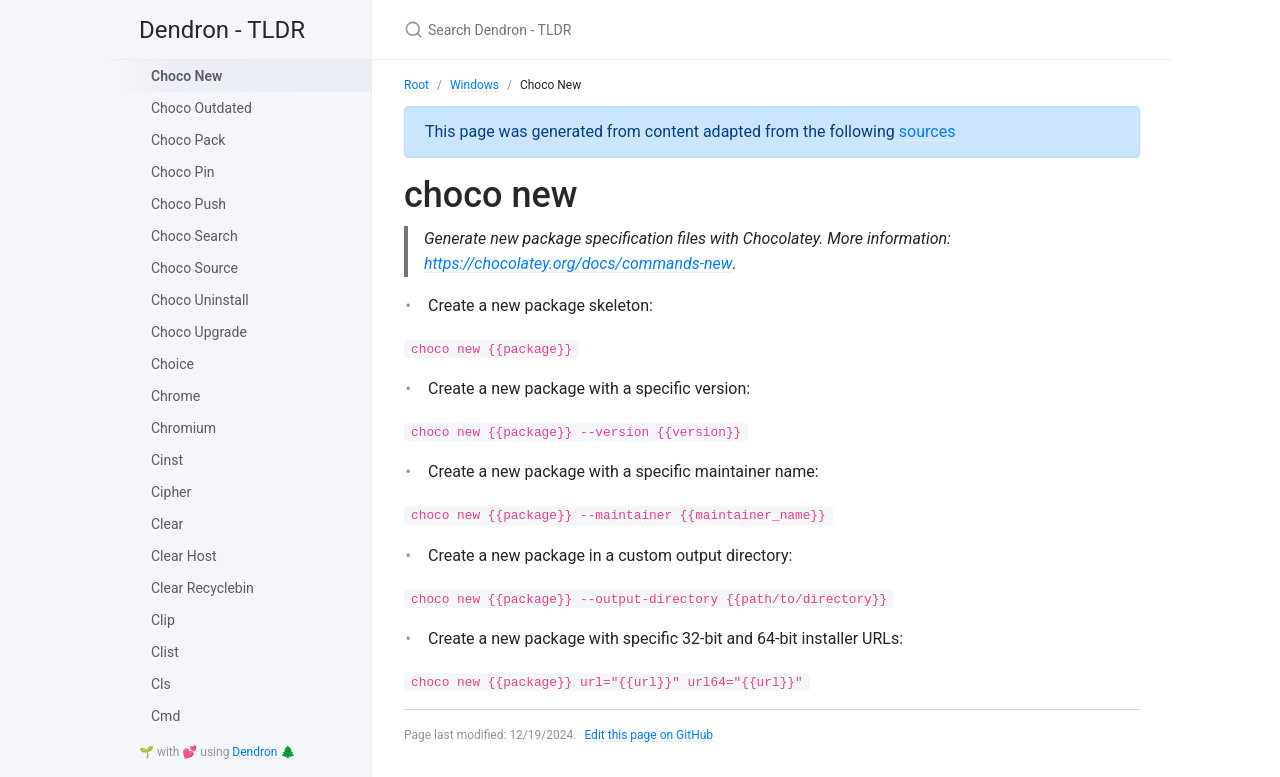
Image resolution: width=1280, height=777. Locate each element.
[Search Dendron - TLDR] (640, 29)
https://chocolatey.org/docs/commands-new (578, 263)
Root (416, 85)
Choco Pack (188, 140)
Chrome (175, 396)
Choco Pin (183, 172)
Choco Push (188, 204)
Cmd (165, 716)
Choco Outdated (201, 108)
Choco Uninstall (200, 300)
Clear (167, 524)
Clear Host (184, 556)
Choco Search (194, 236)
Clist (165, 652)
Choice (172, 364)
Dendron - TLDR (222, 30)
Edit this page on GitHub (648, 735)
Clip (163, 620)
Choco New (186, 76)
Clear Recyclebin (202, 588)
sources (927, 131)
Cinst (167, 460)
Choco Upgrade (199, 332)
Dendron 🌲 (263, 752)
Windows (474, 85)
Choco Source (194, 268)
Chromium (183, 428)
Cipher (171, 492)
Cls (161, 684)
